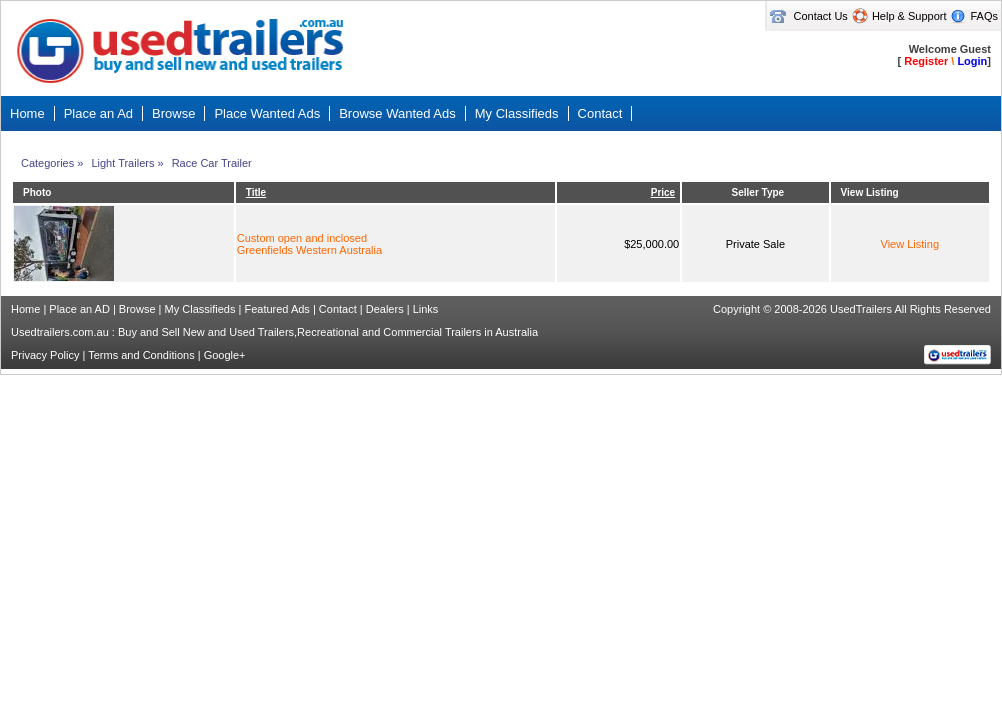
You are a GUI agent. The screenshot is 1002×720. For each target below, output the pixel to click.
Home (25, 309)
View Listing (910, 244)
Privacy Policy (45, 355)
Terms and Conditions (141, 355)
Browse (137, 309)
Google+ (225, 355)
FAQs (984, 16)
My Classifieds (200, 309)
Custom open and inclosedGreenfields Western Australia (309, 244)
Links (426, 309)
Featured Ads (276, 309)
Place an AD (79, 309)
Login (972, 61)
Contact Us (820, 16)
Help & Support (909, 16)
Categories (47, 163)
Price (663, 192)
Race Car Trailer (212, 163)
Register (926, 61)
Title (256, 192)
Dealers (385, 309)
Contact (338, 309)
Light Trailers (122, 163)
